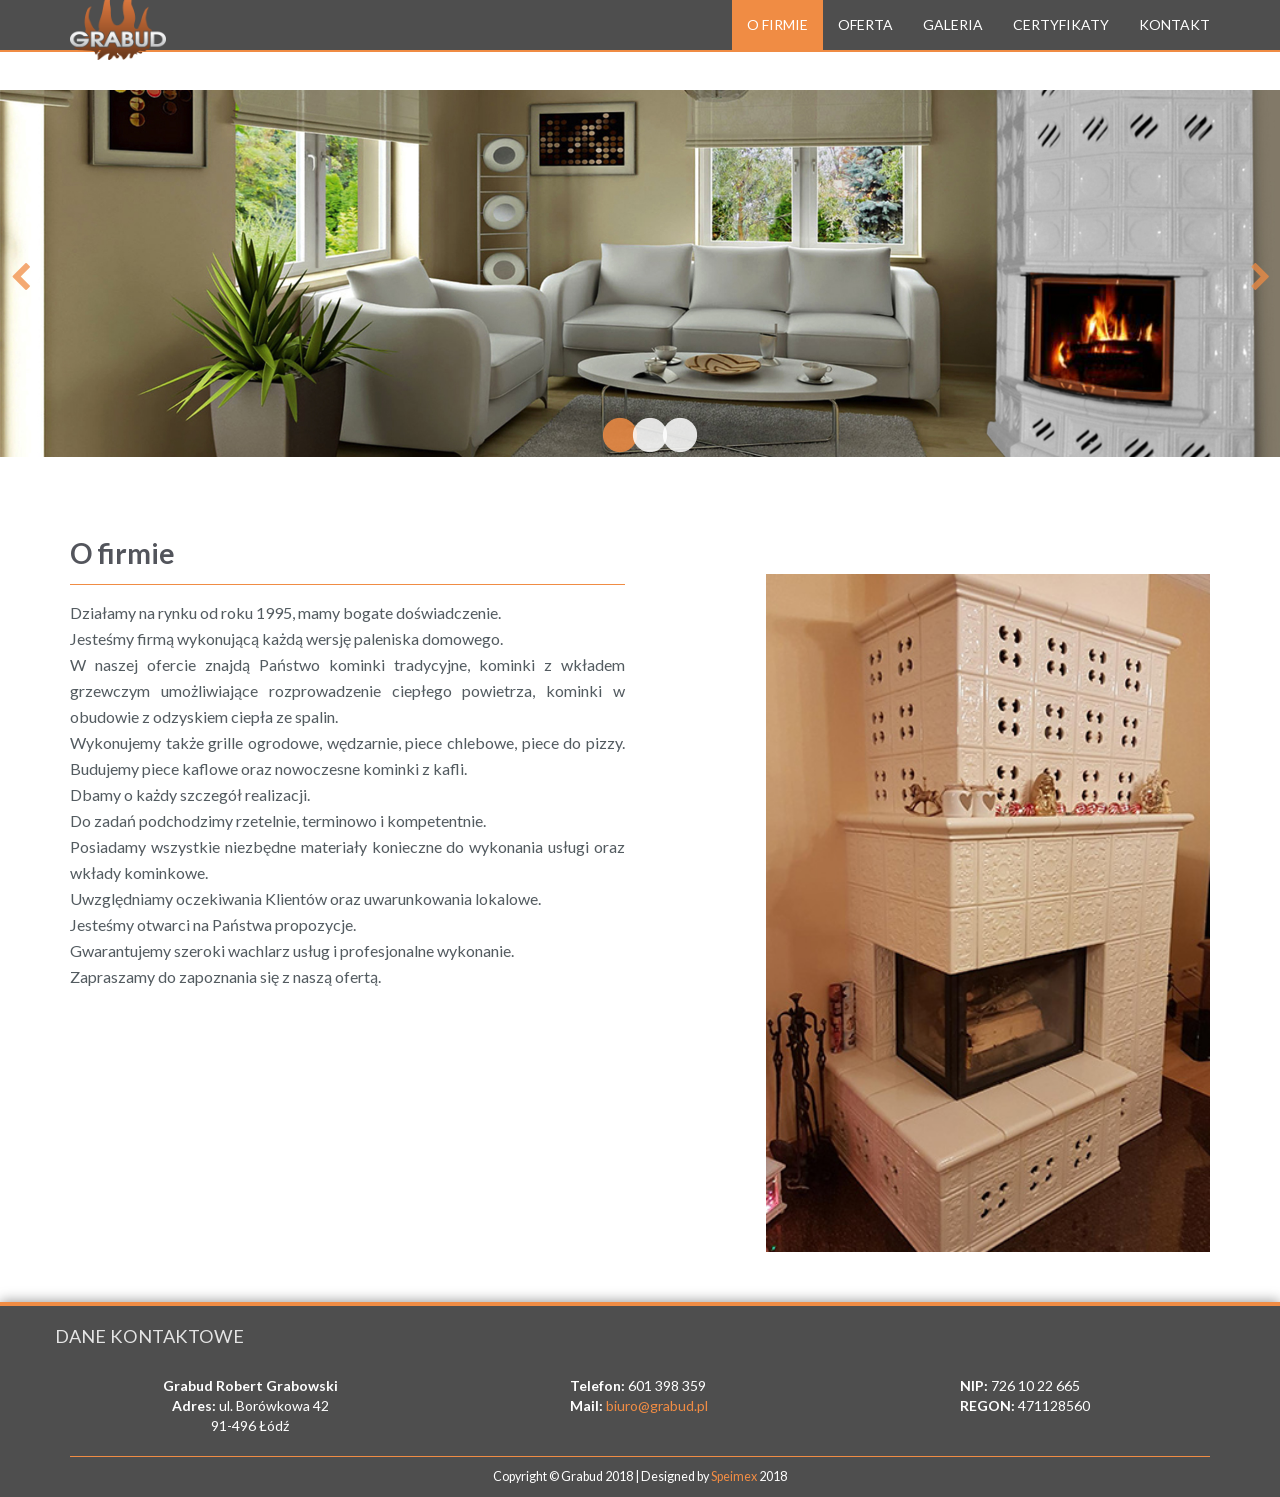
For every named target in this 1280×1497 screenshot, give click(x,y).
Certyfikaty (1061, 44)
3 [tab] (670, 437)
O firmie (777, 44)
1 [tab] (610, 437)
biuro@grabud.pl (657, 1405)
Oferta (865, 44)
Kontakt (1174, 44)
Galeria (953, 44)
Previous (20, 273)
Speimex (734, 1476)
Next (1260, 273)
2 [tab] (640, 437)
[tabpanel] (640, 273)
